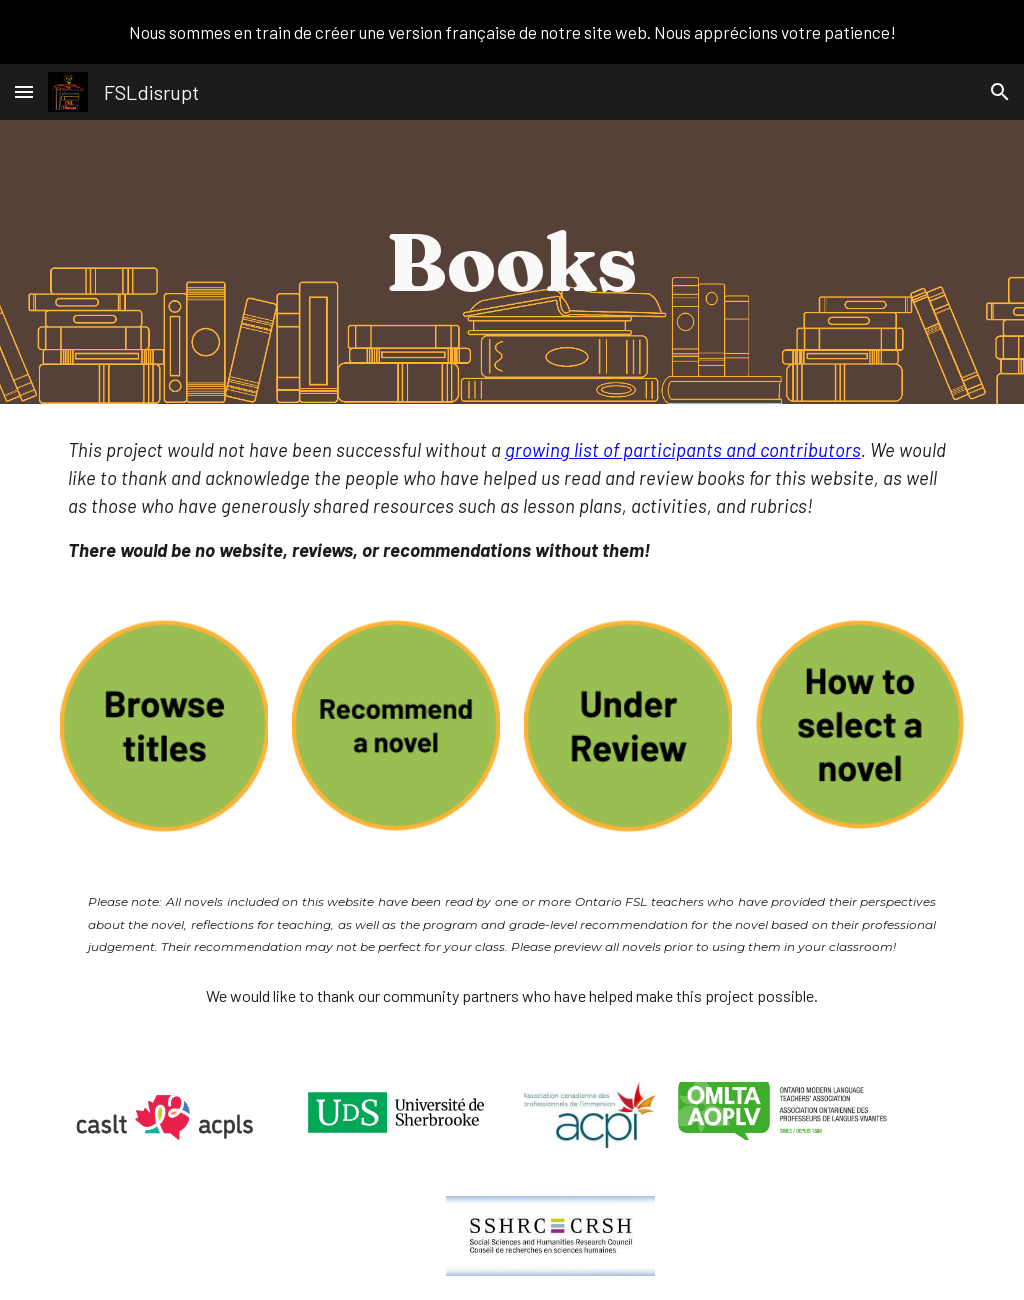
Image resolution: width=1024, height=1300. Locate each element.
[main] (512, 262)
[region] (512, 32)
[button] (24, 91)
